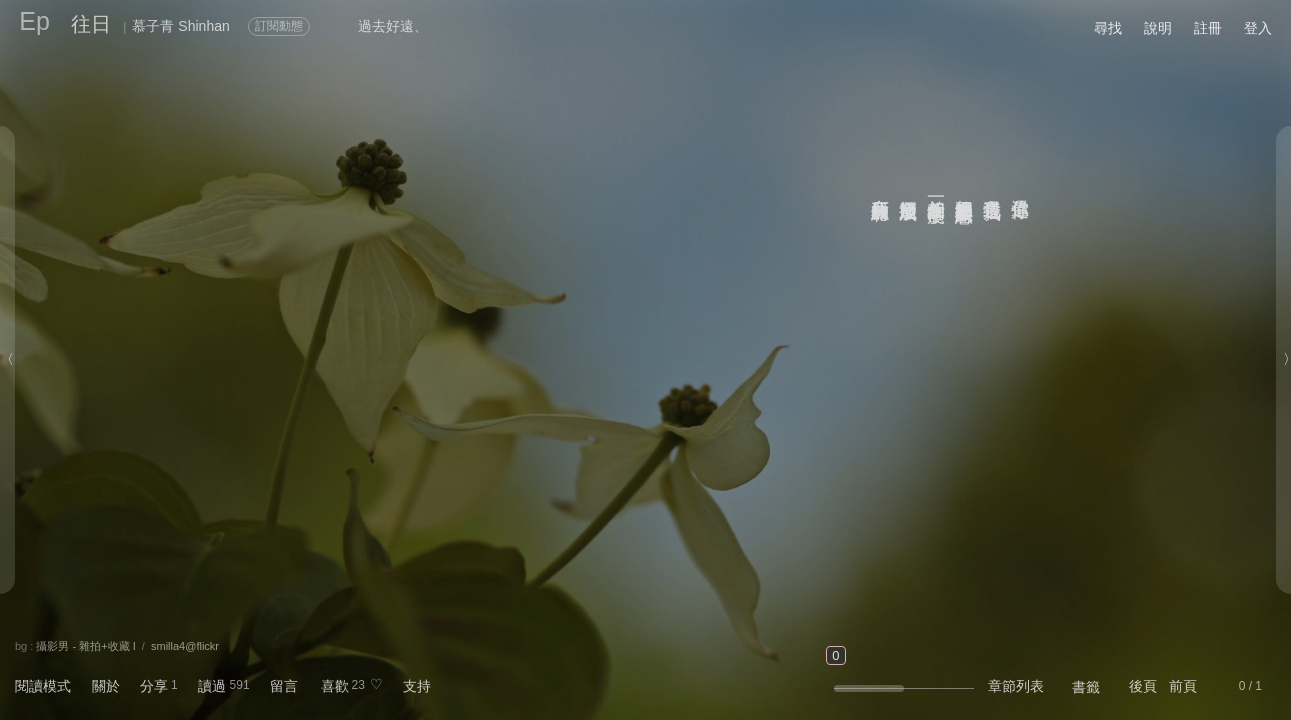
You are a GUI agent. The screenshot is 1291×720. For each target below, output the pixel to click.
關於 (106, 686)
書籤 (1086, 687)
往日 (91, 24)
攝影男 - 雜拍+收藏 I (85, 646)
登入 (1258, 28)
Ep (34, 21)
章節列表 (1016, 686)
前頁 (1183, 686)
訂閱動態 (279, 26)
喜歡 (335, 686)
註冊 (1208, 28)
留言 (284, 686)
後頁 (1143, 686)
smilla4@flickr (185, 646)
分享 (154, 686)
